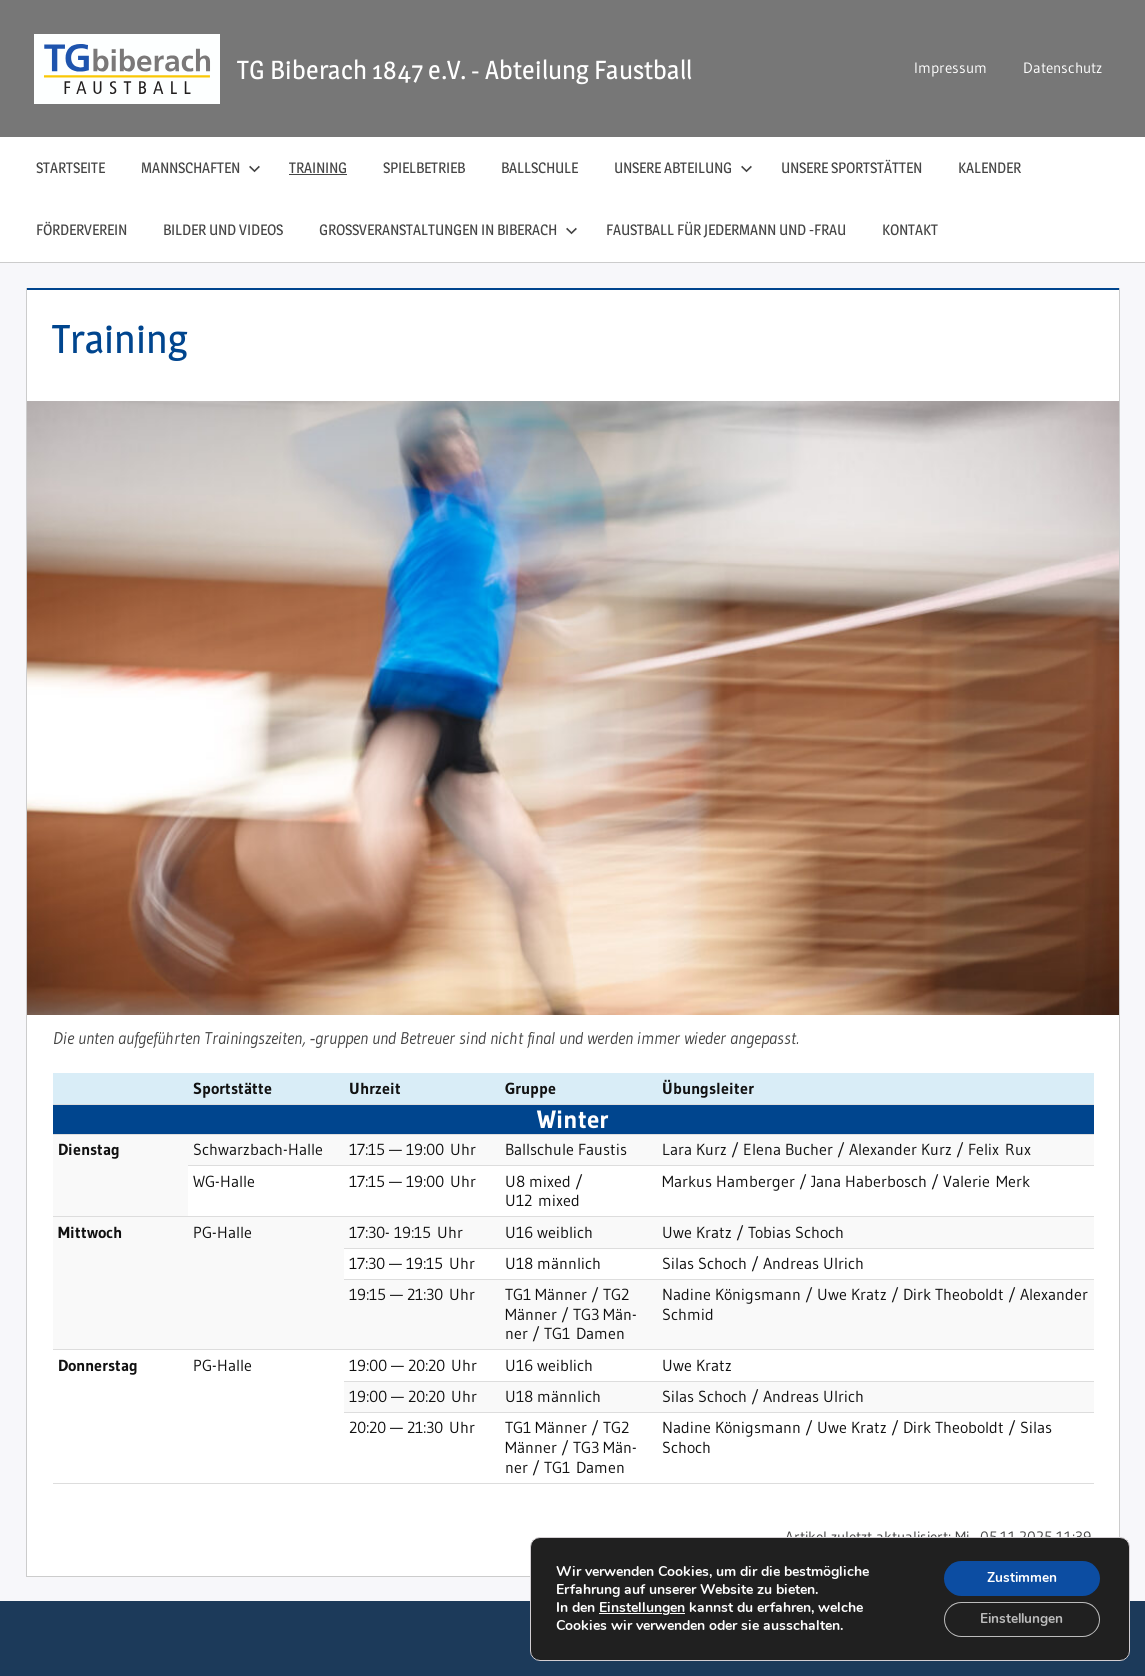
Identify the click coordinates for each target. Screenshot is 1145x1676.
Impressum (950, 67)
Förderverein (81, 229)
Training (318, 167)
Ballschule (539, 167)
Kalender (989, 167)
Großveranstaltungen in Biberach (448, 229)
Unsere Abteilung (683, 167)
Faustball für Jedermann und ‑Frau (726, 229)
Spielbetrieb (424, 167)
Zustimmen (1019, 1576)
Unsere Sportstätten (851, 167)
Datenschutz (1062, 67)
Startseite (70, 167)
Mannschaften (201, 167)
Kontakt (910, 229)
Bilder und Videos (223, 229)
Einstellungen (642, 1607)
